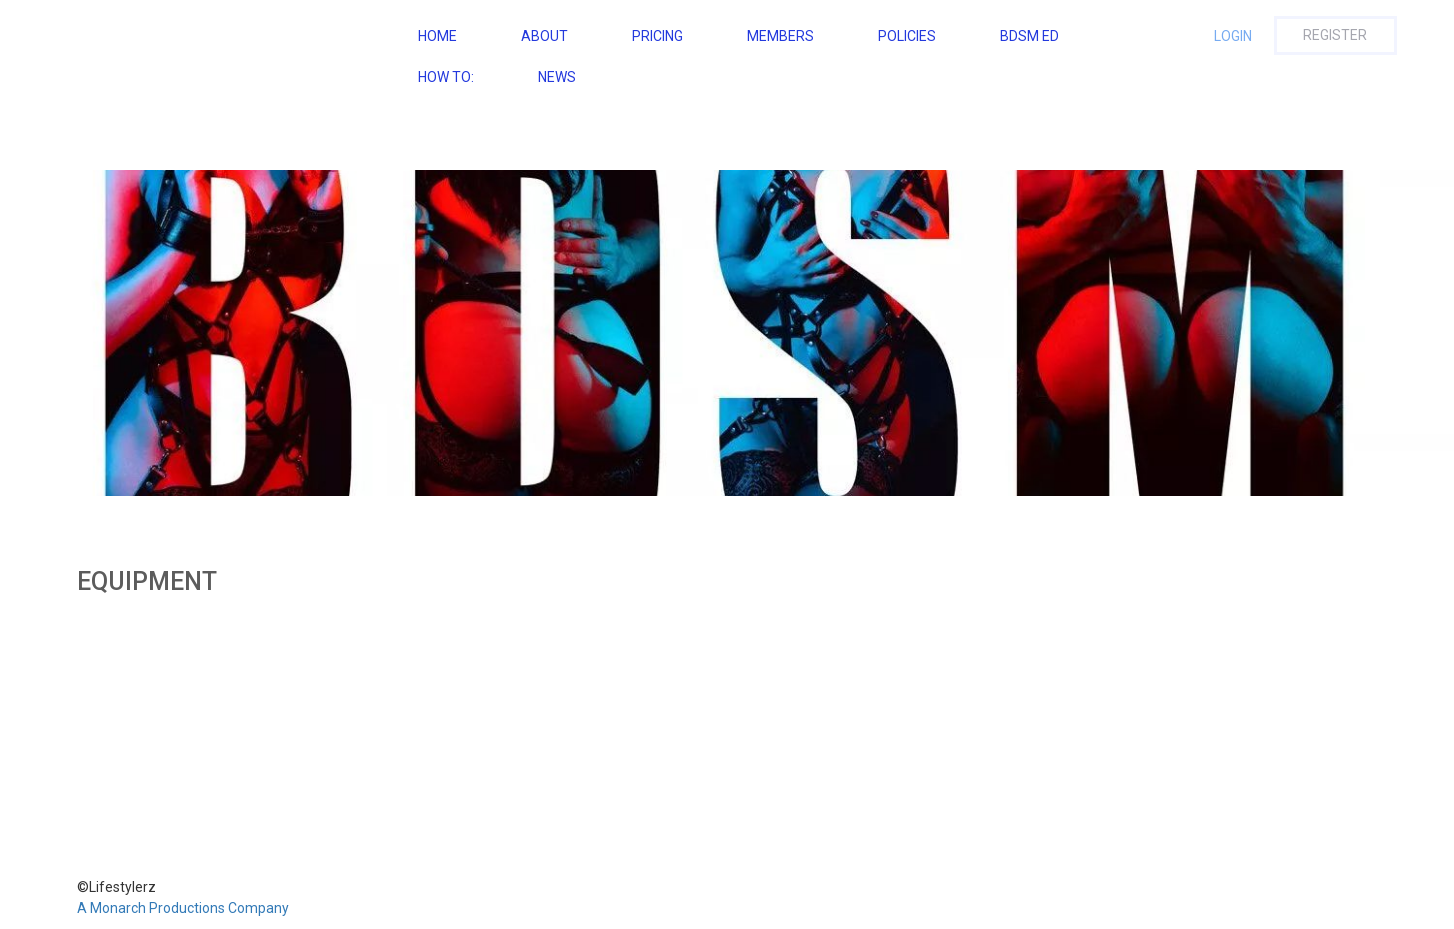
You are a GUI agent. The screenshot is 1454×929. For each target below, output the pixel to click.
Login (1233, 36)
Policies (907, 36)
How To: (446, 77)
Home (437, 36)
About (544, 36)
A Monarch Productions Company (183, 908)
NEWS (557, 77)
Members (780, 36)
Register (1335, 35)
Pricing (657, 36)
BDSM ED (1029, 36)
